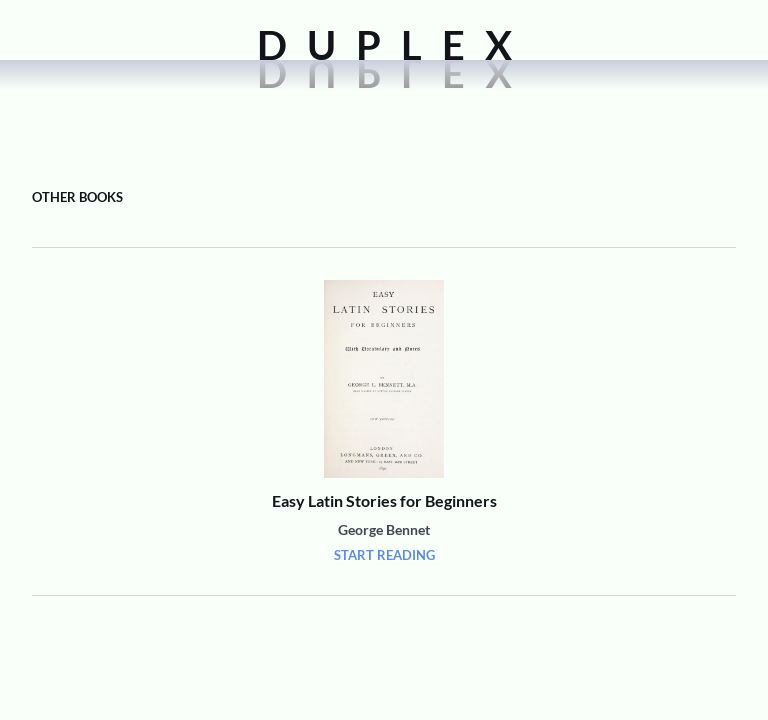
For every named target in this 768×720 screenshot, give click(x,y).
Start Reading (384, 555)
